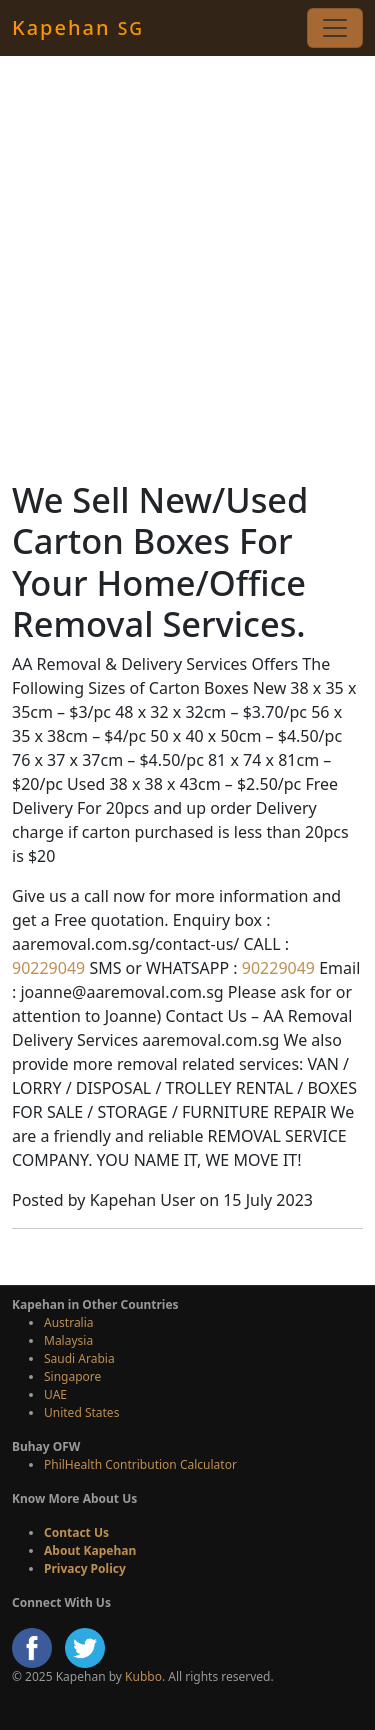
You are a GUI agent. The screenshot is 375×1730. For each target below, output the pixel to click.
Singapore (72, 1376)
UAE (55, 1394)
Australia (69, 1322)
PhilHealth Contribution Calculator (140, 1464)
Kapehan (78, 27)
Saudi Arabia (79, 1358)
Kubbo (143, 1676)
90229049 (48, 968)
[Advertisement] (187, 267)
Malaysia (68, 1340)
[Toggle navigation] (335, 28)
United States (81, 1412)
